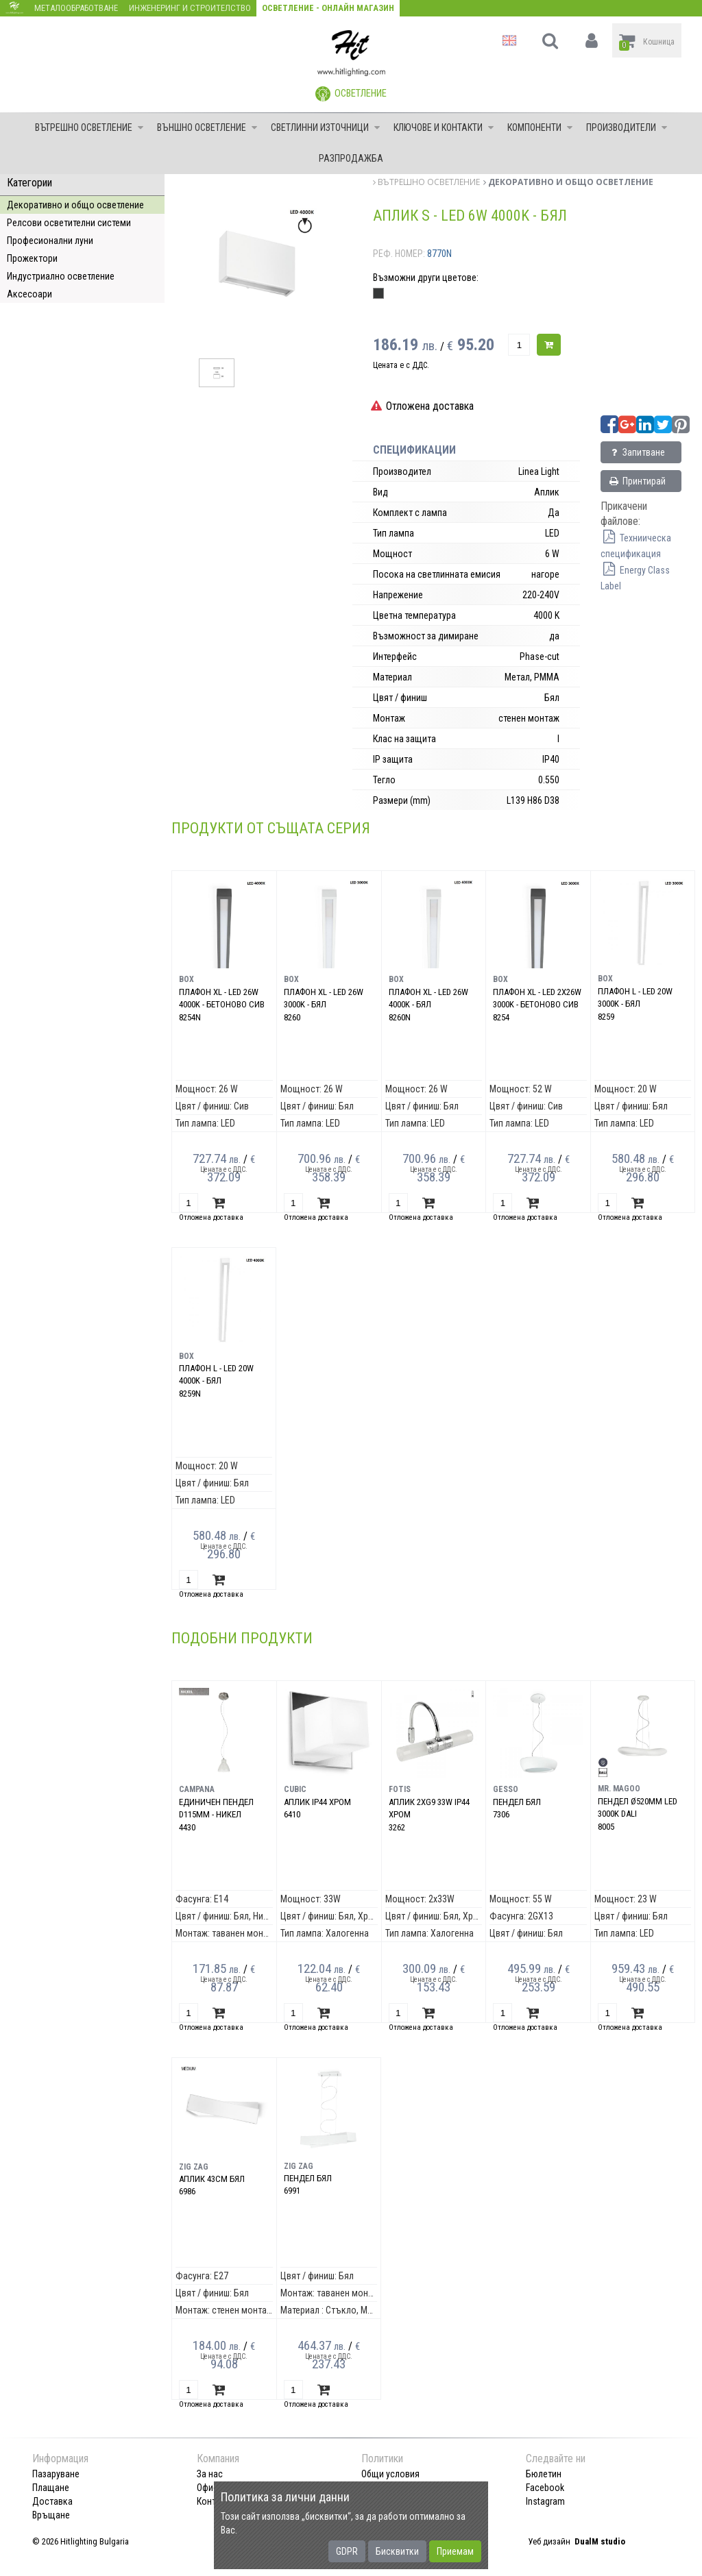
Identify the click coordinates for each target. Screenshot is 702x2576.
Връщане (51, 2515)
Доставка (52, 2501)
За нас (210, 2473)
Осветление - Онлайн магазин (328, 8)
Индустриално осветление (60, 276)
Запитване (636, 452)
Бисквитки (397, 2551)
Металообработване (76, 8)
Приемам (455, 2551)
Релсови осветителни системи (69, 222)
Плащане (50, 2487)
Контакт (213, 2501)
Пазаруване (56, 2473)
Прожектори (32, 258)
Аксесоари (29, 294)
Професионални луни (50, 240)
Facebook (545, 2487)
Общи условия (390, 2473)
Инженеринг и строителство (190, 8)
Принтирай (637, 481)
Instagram (545, 2501)
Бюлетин (543, 2473)
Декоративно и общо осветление (75, 204)
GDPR (347, 2551)
